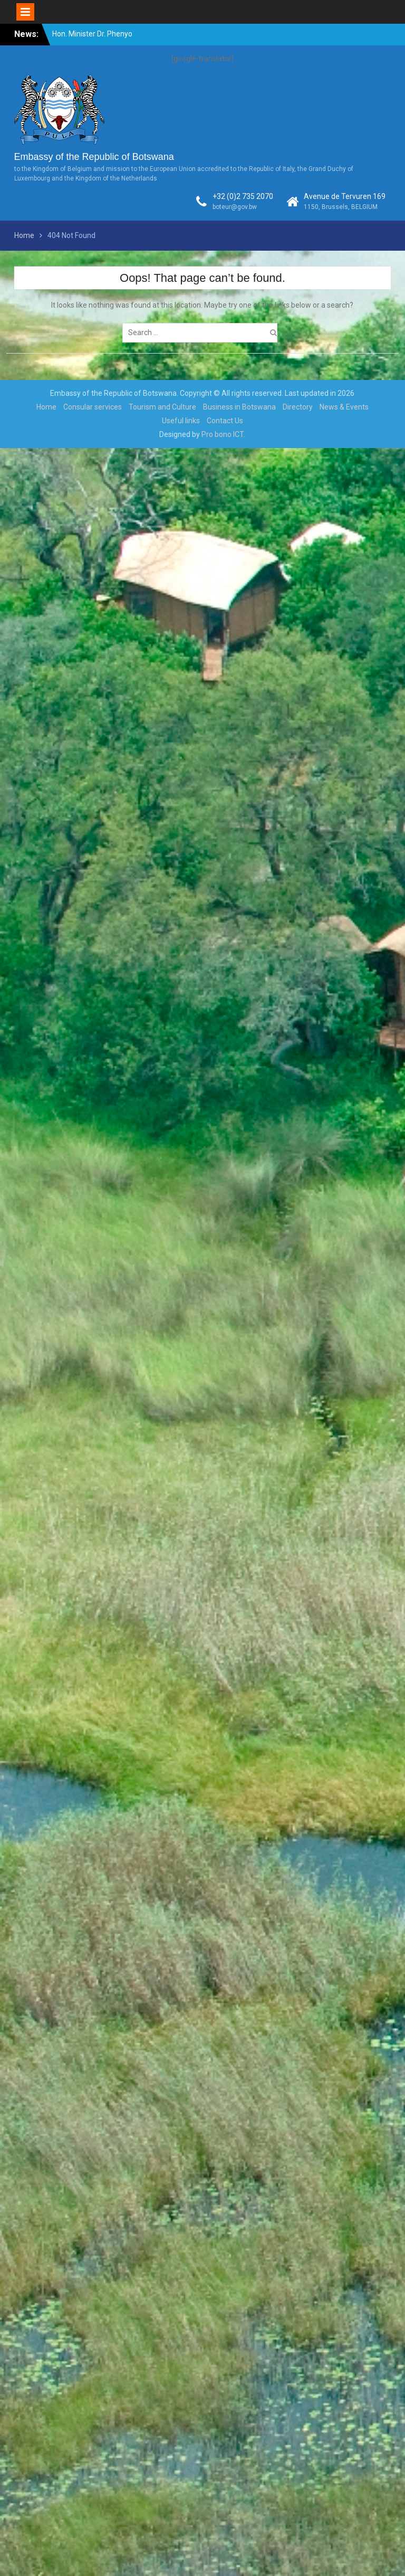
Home (46, 407)
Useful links (181, 420)
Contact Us (225, 420)
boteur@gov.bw (235, 207)
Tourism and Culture (162, 407)
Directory (298, 407)
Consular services (92, 407)
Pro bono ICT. (223, 434)
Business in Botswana (239, 407)
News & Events (344, 407)
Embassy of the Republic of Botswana (94, 156)
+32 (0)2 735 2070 (243, 196)
